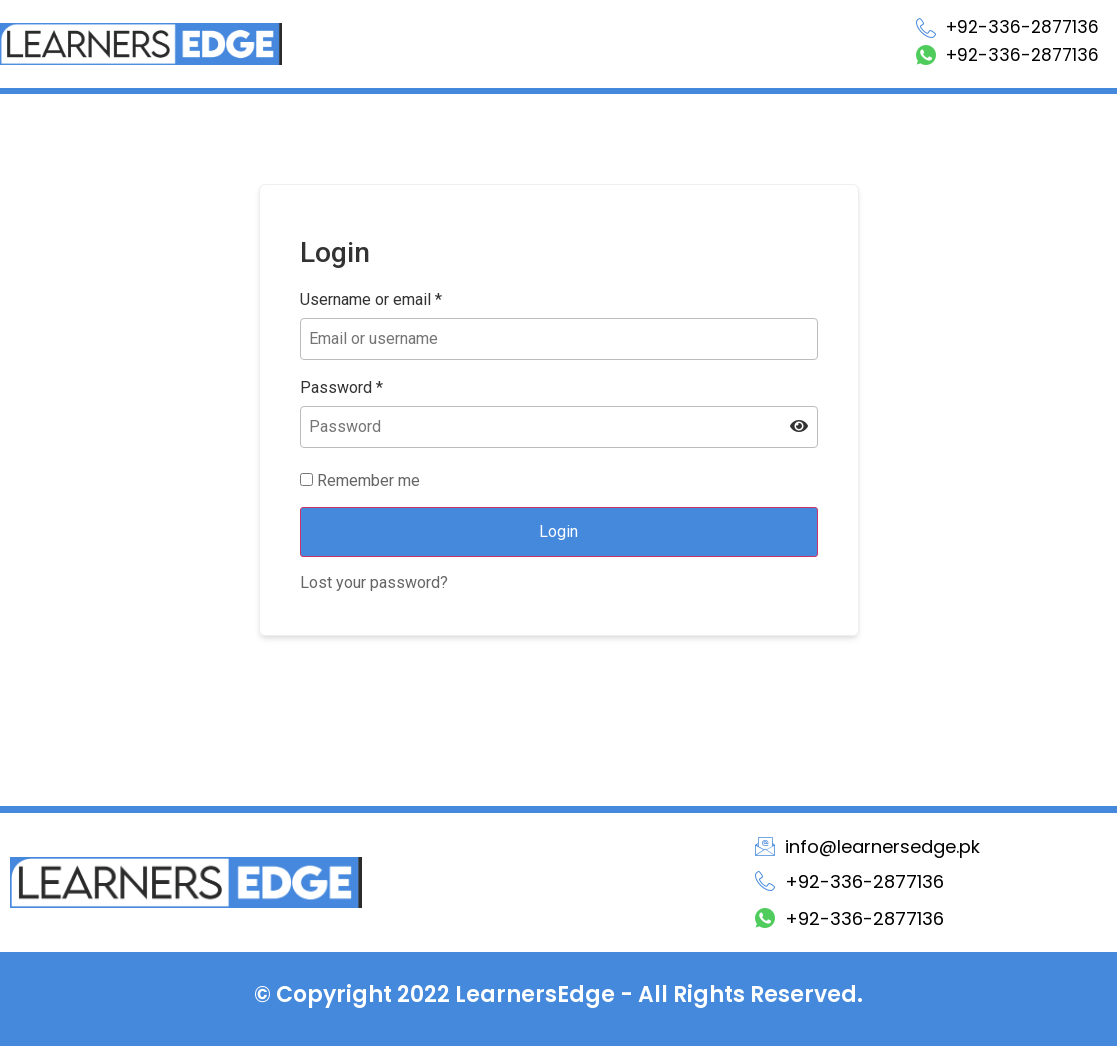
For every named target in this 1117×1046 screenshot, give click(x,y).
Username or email (371, 300)
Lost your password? (374, 582)
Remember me (360, 481)
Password (341, 388)
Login (558, 531)
